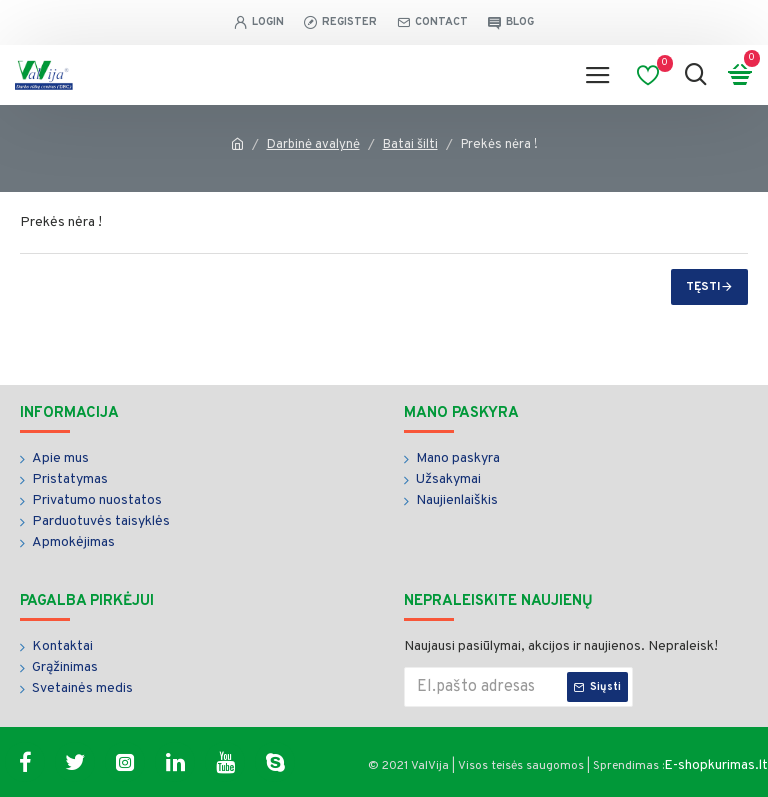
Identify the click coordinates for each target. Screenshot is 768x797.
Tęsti (703, 287)
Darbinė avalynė (313, 145)
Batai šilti (410, 145)
